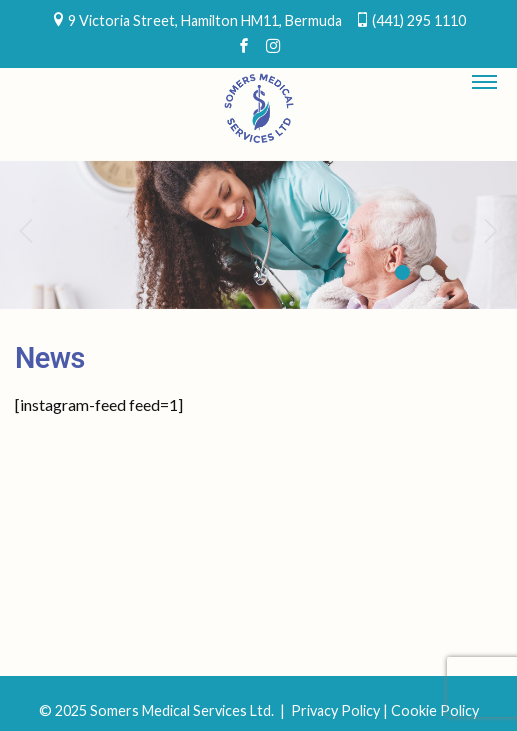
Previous (25, 230)
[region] (258, 235)
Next (492, 230)
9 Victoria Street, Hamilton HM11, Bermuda (205, 20)
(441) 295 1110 (419, 20)
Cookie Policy (435, 710)
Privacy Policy (335, 710)
